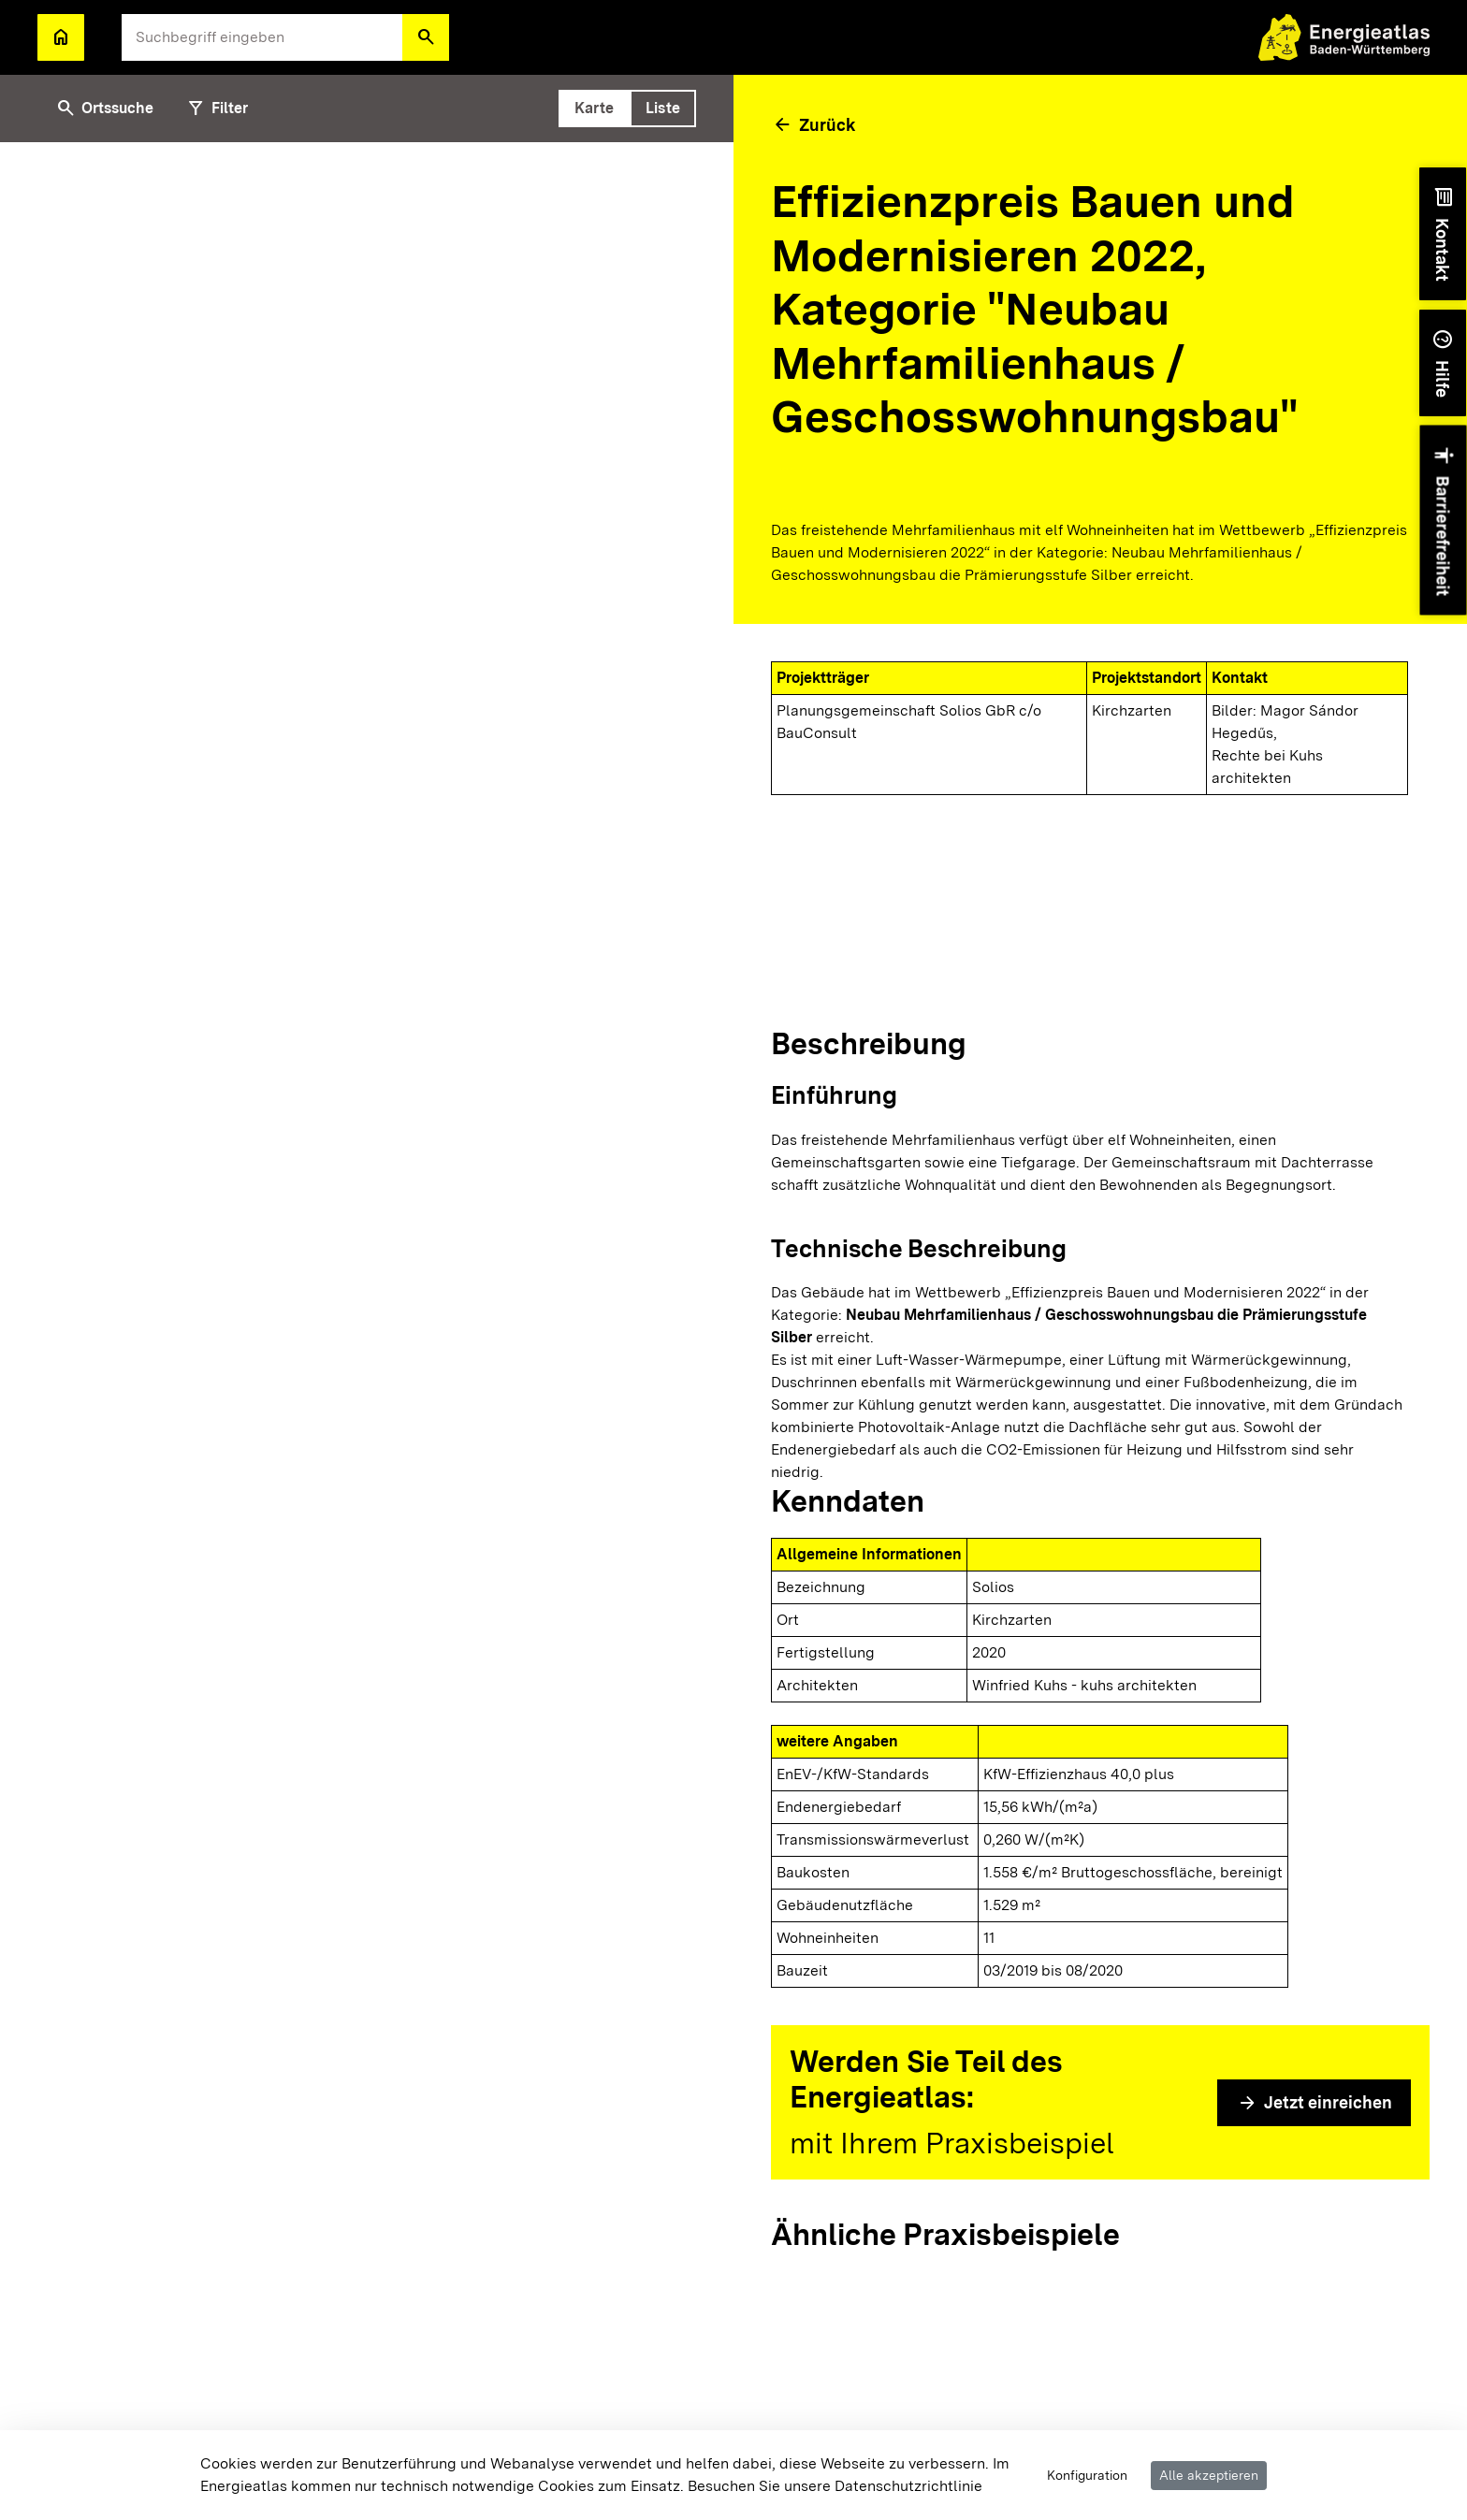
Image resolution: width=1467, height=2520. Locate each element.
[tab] (594, 108)
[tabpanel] (367, 1331)
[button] (425, 37)
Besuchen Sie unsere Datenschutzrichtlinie (835, 2486)
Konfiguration (1087, 2475)
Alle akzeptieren (1208, 2475)
